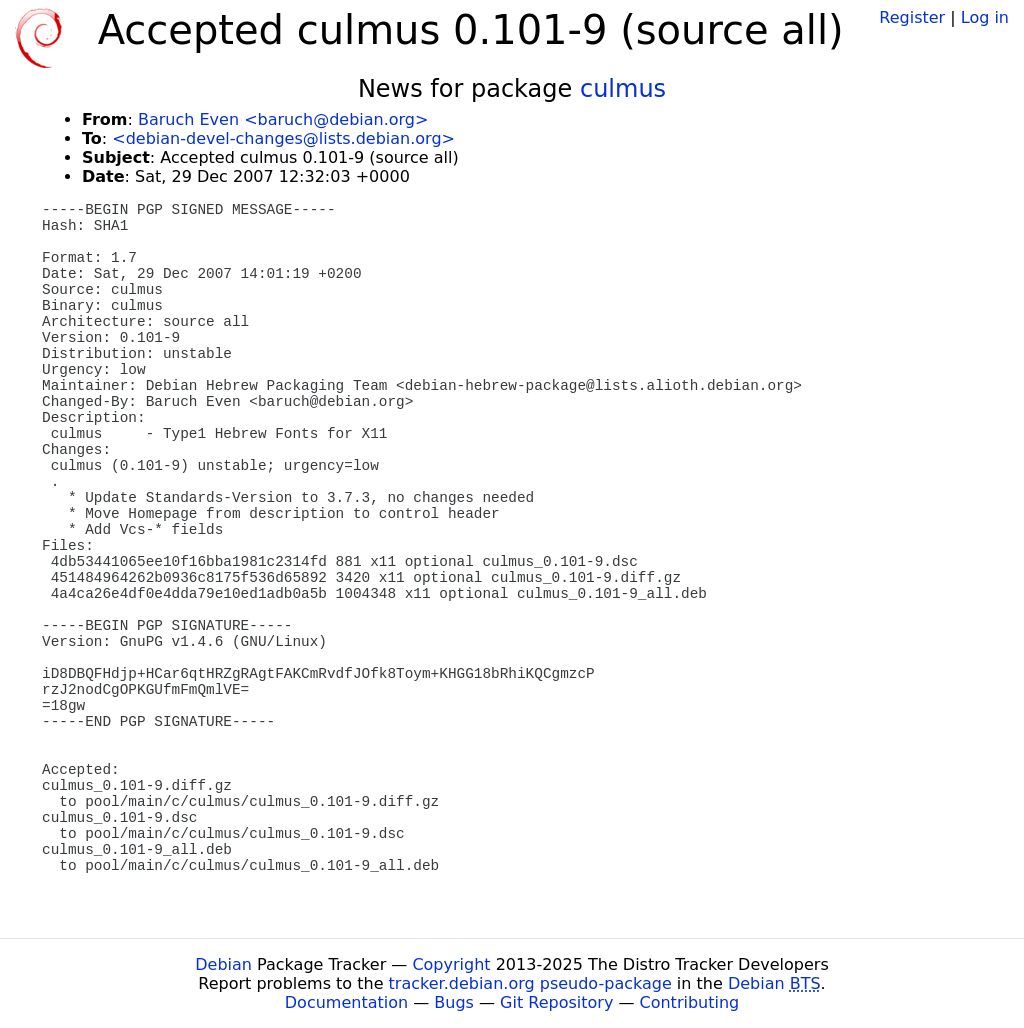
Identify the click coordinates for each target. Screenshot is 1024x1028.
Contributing (690, 1002)
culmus (623, 89)
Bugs (454, 1002)
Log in (985, 17)
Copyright (451, 964)
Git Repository (556, 1002)
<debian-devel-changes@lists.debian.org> (283, 138)
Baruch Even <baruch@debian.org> (283, 119)
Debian (223, 964)
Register (912, 17)
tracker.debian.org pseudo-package (530, 983)
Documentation (346, 1002)
